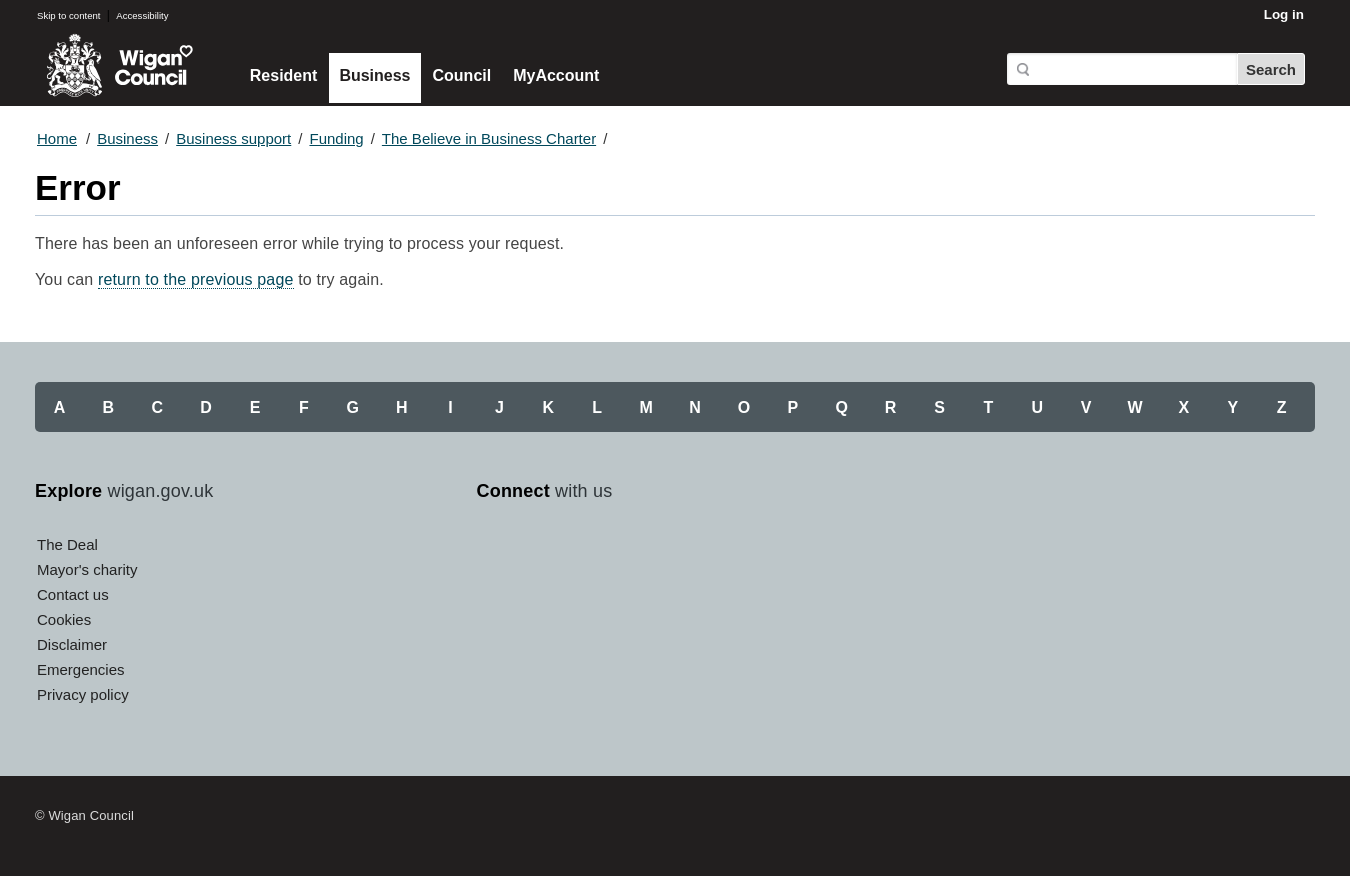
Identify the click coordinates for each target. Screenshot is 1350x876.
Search (1271, 69)
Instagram (632, 551)
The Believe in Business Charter (489, 138)
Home (57, 138)
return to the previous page (196, 279)
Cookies (64, 619)
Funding (336, 138)
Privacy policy (83, 694)
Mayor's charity (87, 569)
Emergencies (81, 669)
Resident (284, 75)
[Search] (1122, 69)
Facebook (497, 551)
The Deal (67, 544)
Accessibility (142, 15)
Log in (1284, 14)
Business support (233, 138)
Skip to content (68, 15)
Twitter (542, 551)
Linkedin (677, 551)
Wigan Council (119, 65)
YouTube (587, 551)
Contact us (73, 594)
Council (462, 75)
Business (374, 75)
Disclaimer (72, 644)
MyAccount (556, 75)
